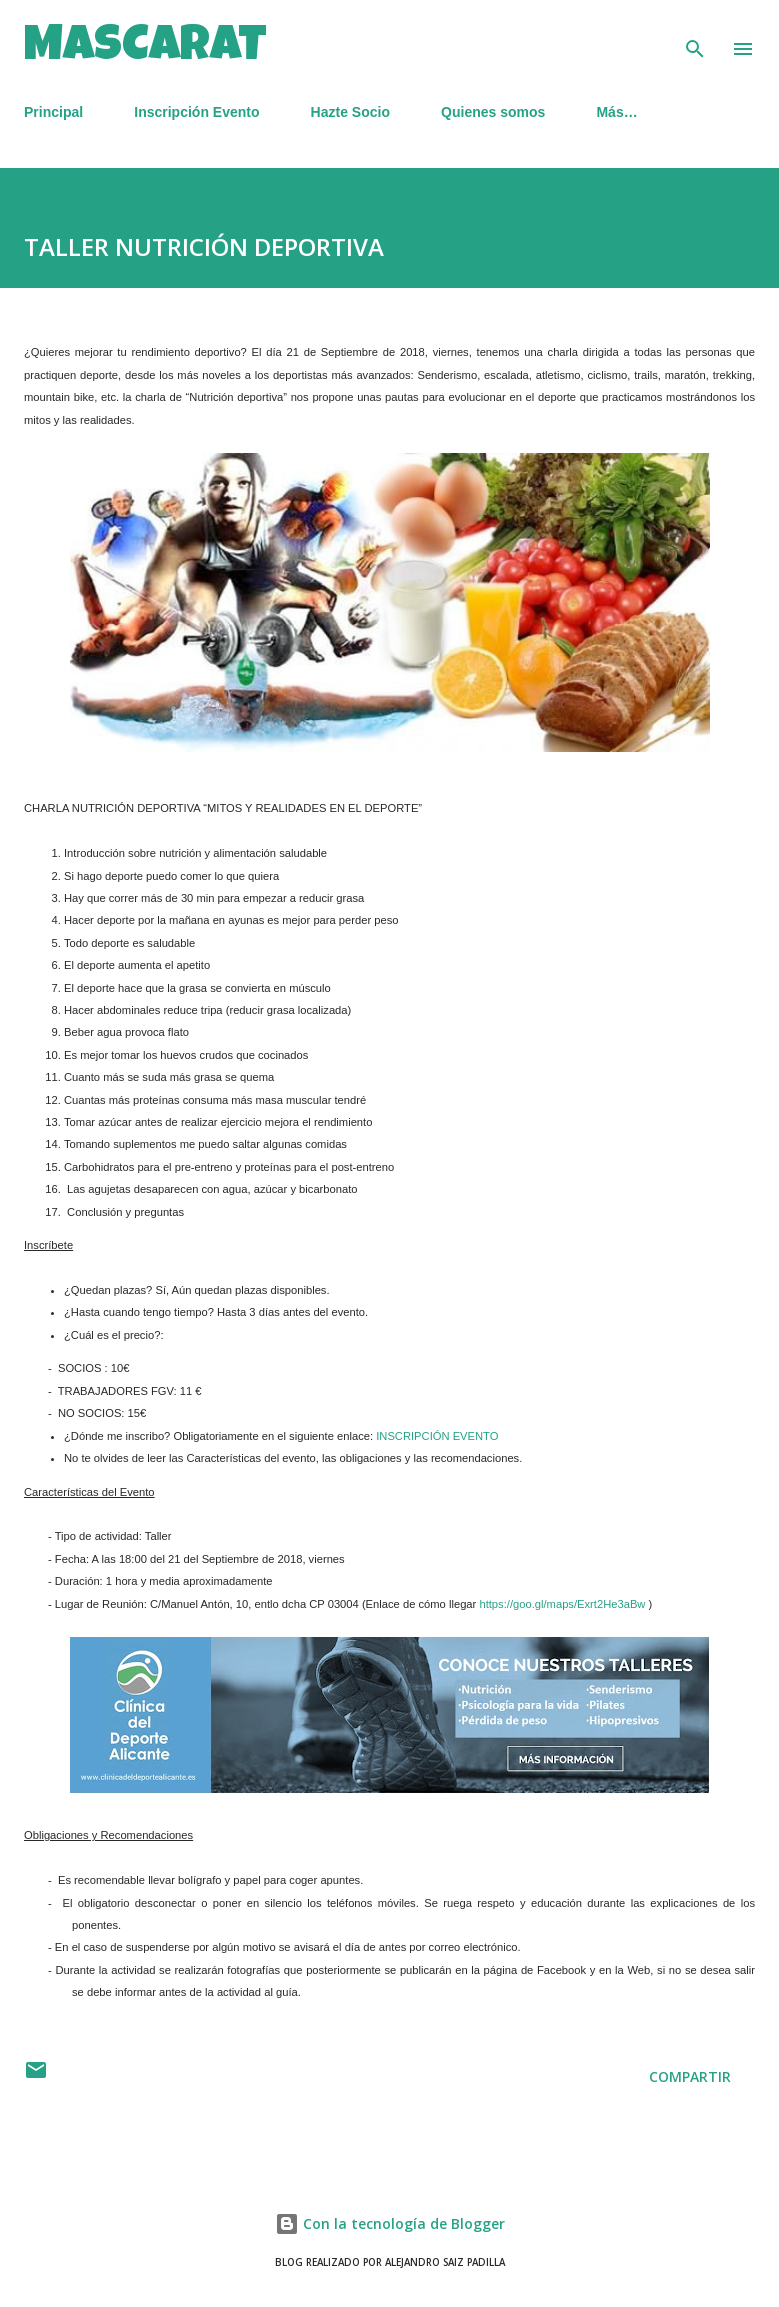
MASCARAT (145, 49)
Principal (53, 112)
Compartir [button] (690, 2076)
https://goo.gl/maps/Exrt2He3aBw (562, 1604)
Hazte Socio (350, 112)
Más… (616, 112)
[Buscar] (695, 36)
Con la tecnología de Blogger (390, 2223)
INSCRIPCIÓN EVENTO (437, 1436)
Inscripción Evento (196, 112)
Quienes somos (493, 112)
